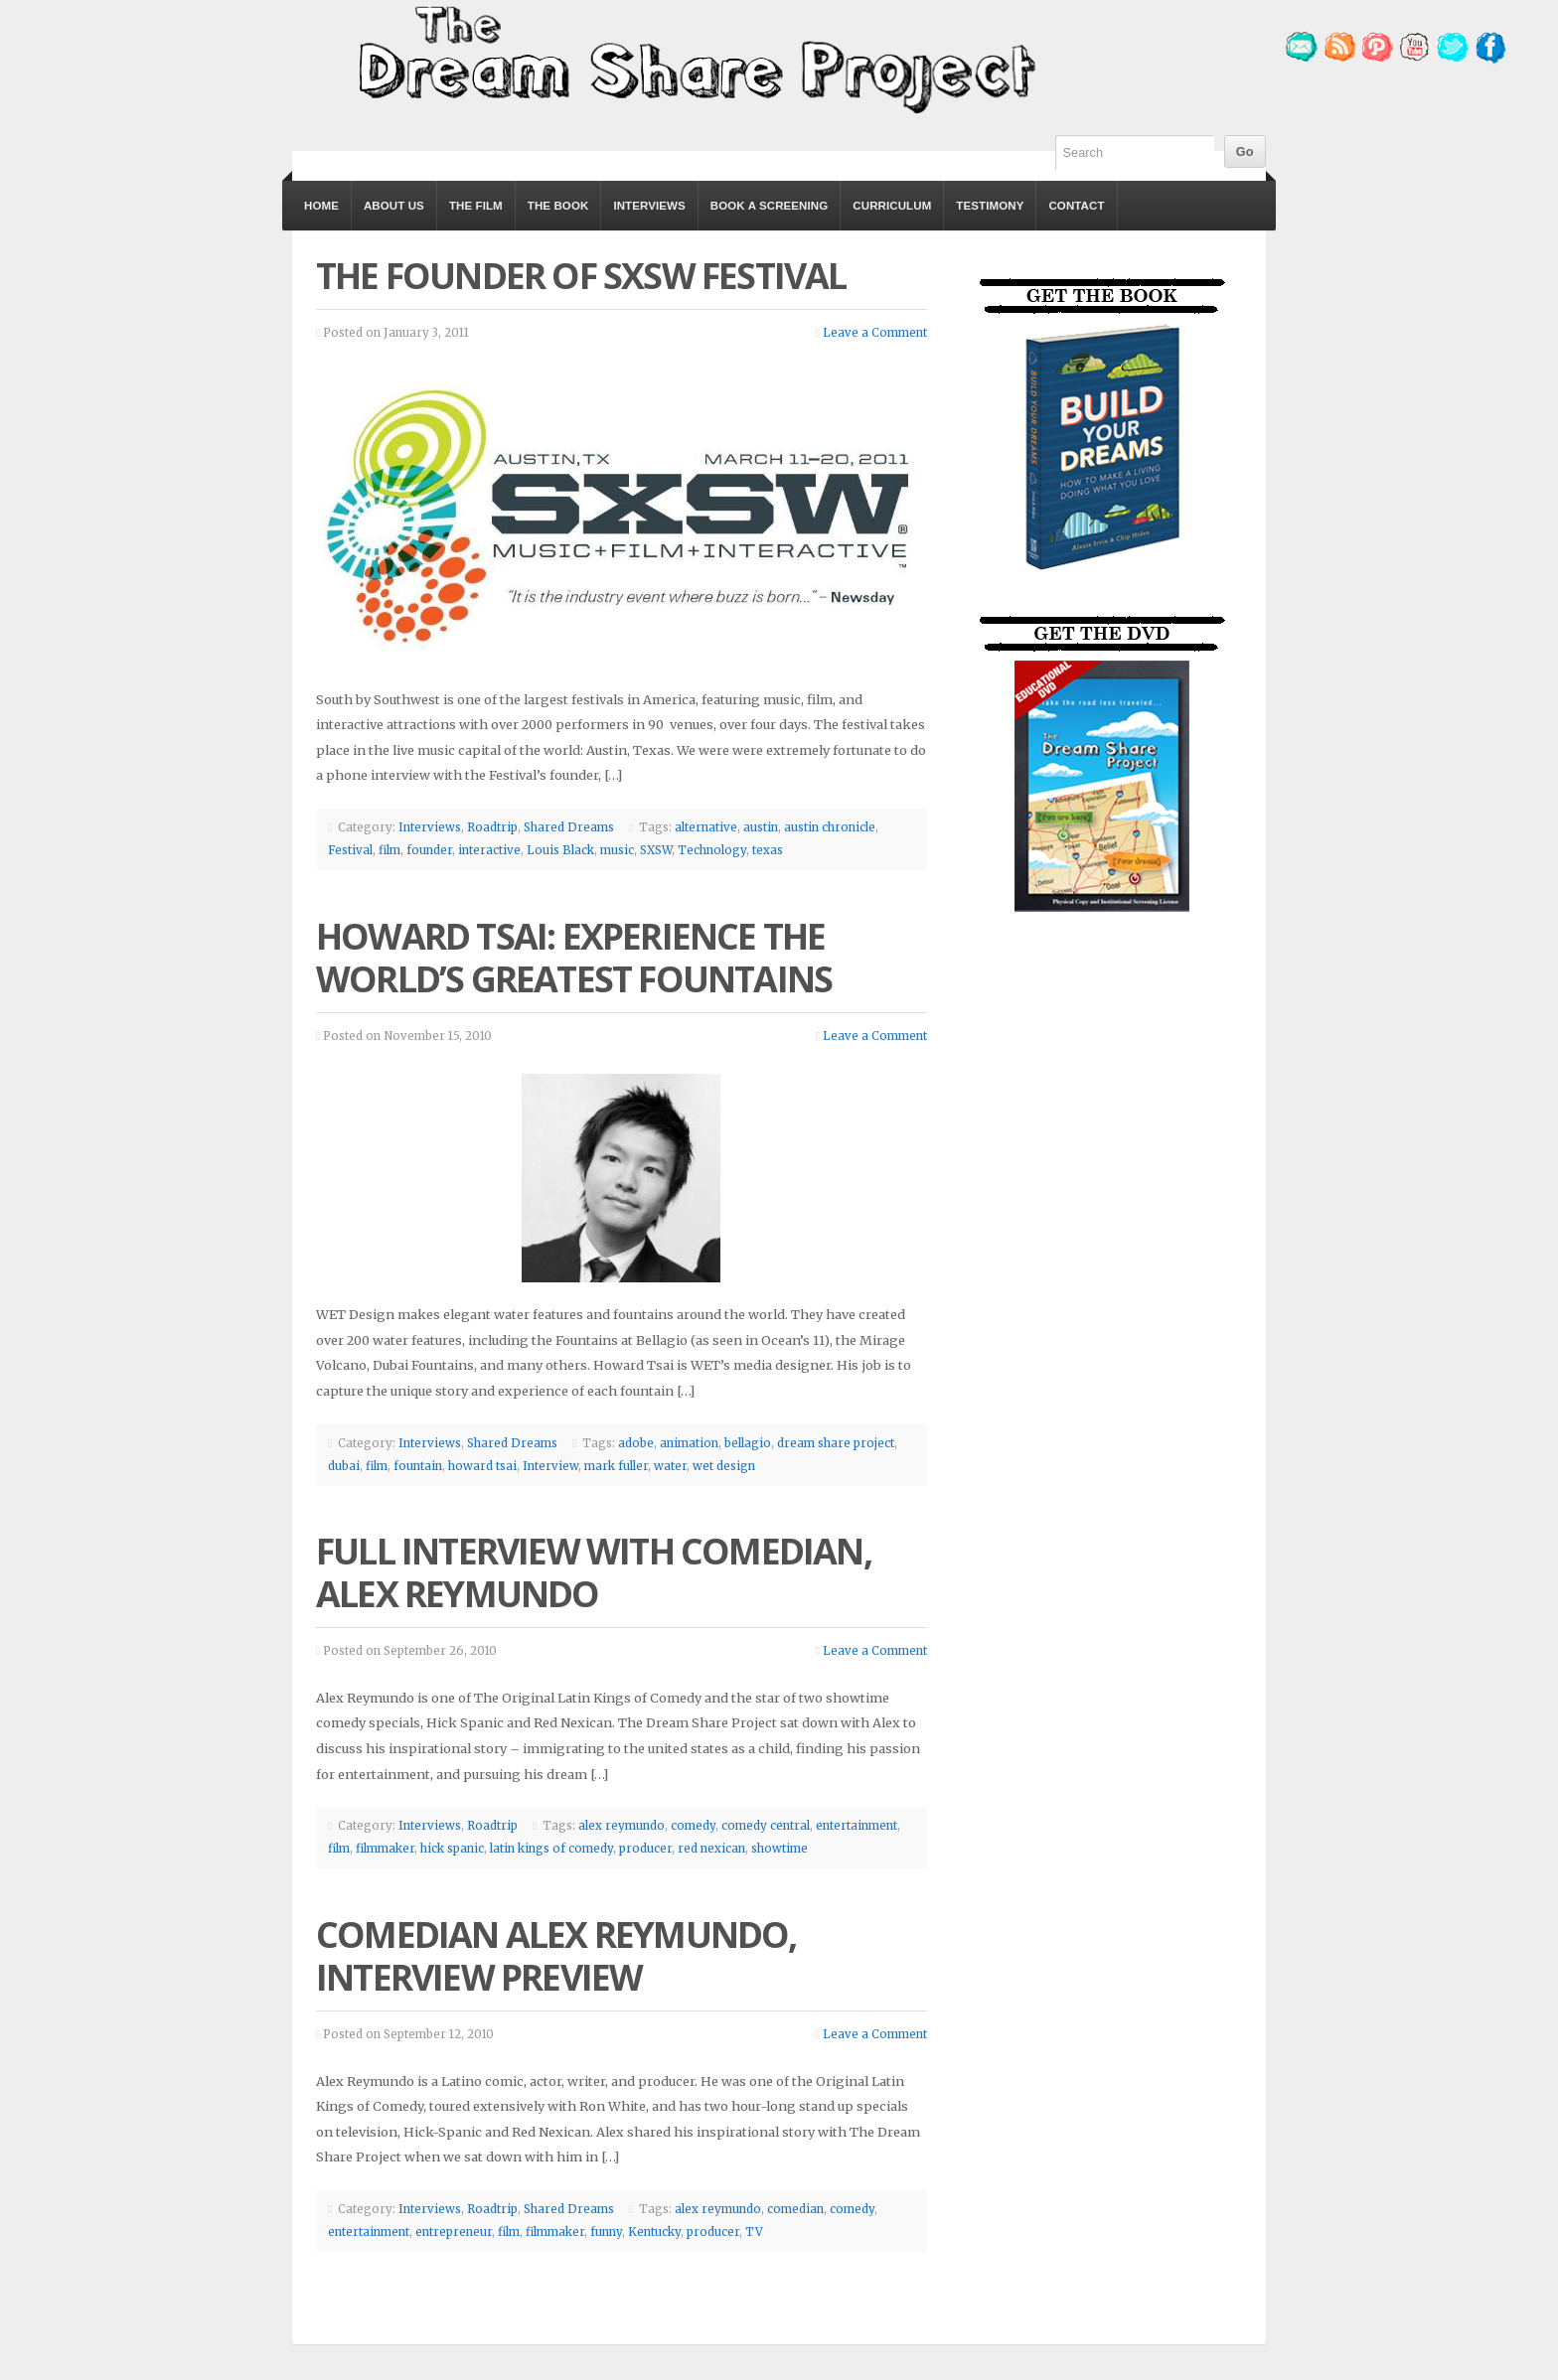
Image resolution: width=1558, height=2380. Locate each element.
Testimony (989, 206)
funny (606, 2232)
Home (321, 206)
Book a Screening (769, 206)
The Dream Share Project (694, 57)
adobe (636, 1443)
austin (760, 827)
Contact (1076, 206)
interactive (489, 850)
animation (689, 1443)
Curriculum (892, 206)
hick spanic (452, 1849)
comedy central (765, 1826)
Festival (350, 850)
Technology (712, 850)
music (617, 850)
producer (645, 1849)
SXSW (656, 850)
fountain (417, 1466)
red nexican (711, 1849)
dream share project (835, 1443)
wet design (724, 1466)
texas (767, 850)
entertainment (856, 1826)
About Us (394, 206)
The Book (558, 206)
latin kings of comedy (551, 1849)
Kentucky (654, 2232)
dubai (344, 1466)
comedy (693, 1826)
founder (429, 850)
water (670, 1466)
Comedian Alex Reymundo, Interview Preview (556, 1956)
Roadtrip (492, 827)
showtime (779, 1849)
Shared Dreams (569, 827)
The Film (476, 206)
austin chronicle (829, 827)
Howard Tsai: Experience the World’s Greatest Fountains (574, 957)
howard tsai (482, 1466)
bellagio (747, 1443)
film (389, 850)
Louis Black (560, 850)
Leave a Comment (875, 333)
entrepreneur (453, 2232)
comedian (795, 2209)
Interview (550, 1466)
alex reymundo (621, 1826)
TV (754, 2232)
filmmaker (385, 1849)
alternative (706, 827)
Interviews (649, 206)
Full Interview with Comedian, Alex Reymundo (593, 1572)
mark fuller (616, 1466)
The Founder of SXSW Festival (581, 275)
